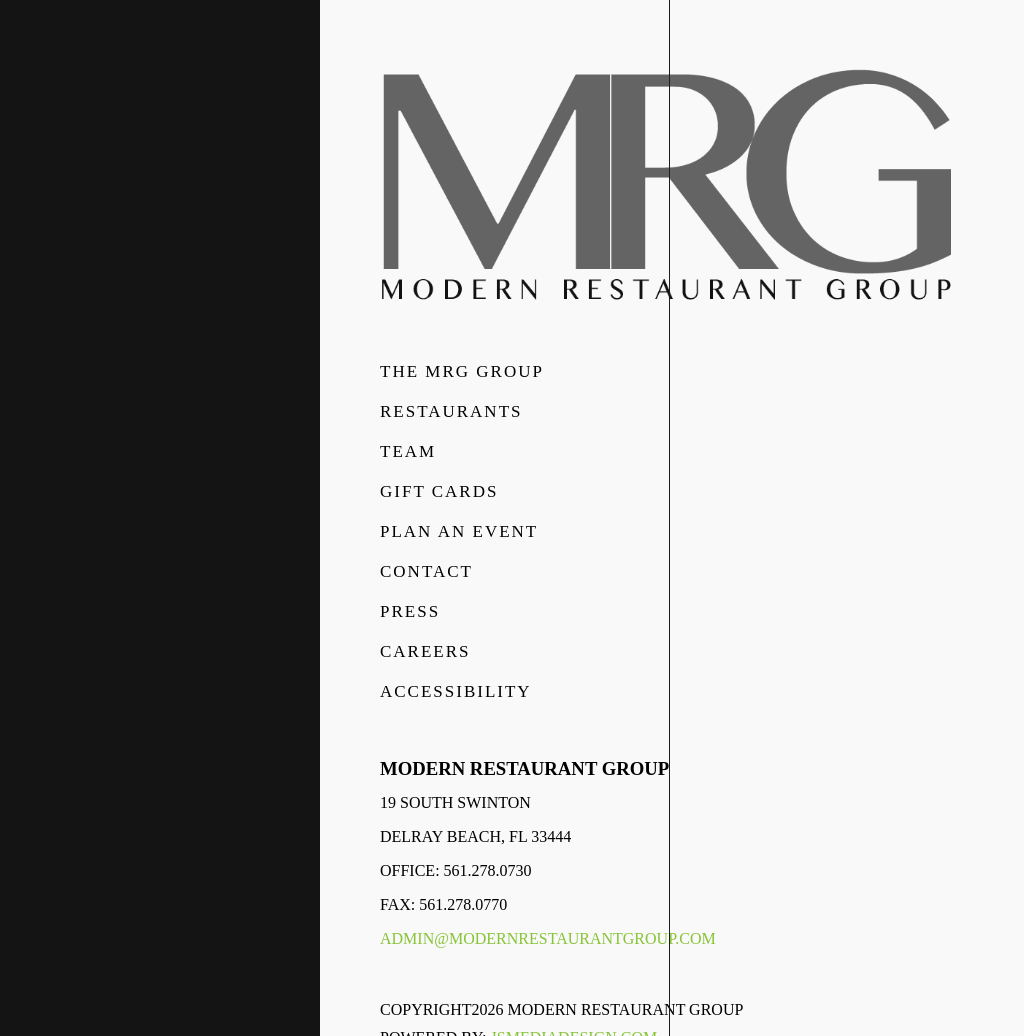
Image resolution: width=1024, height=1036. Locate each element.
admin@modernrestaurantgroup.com (548, 938)
